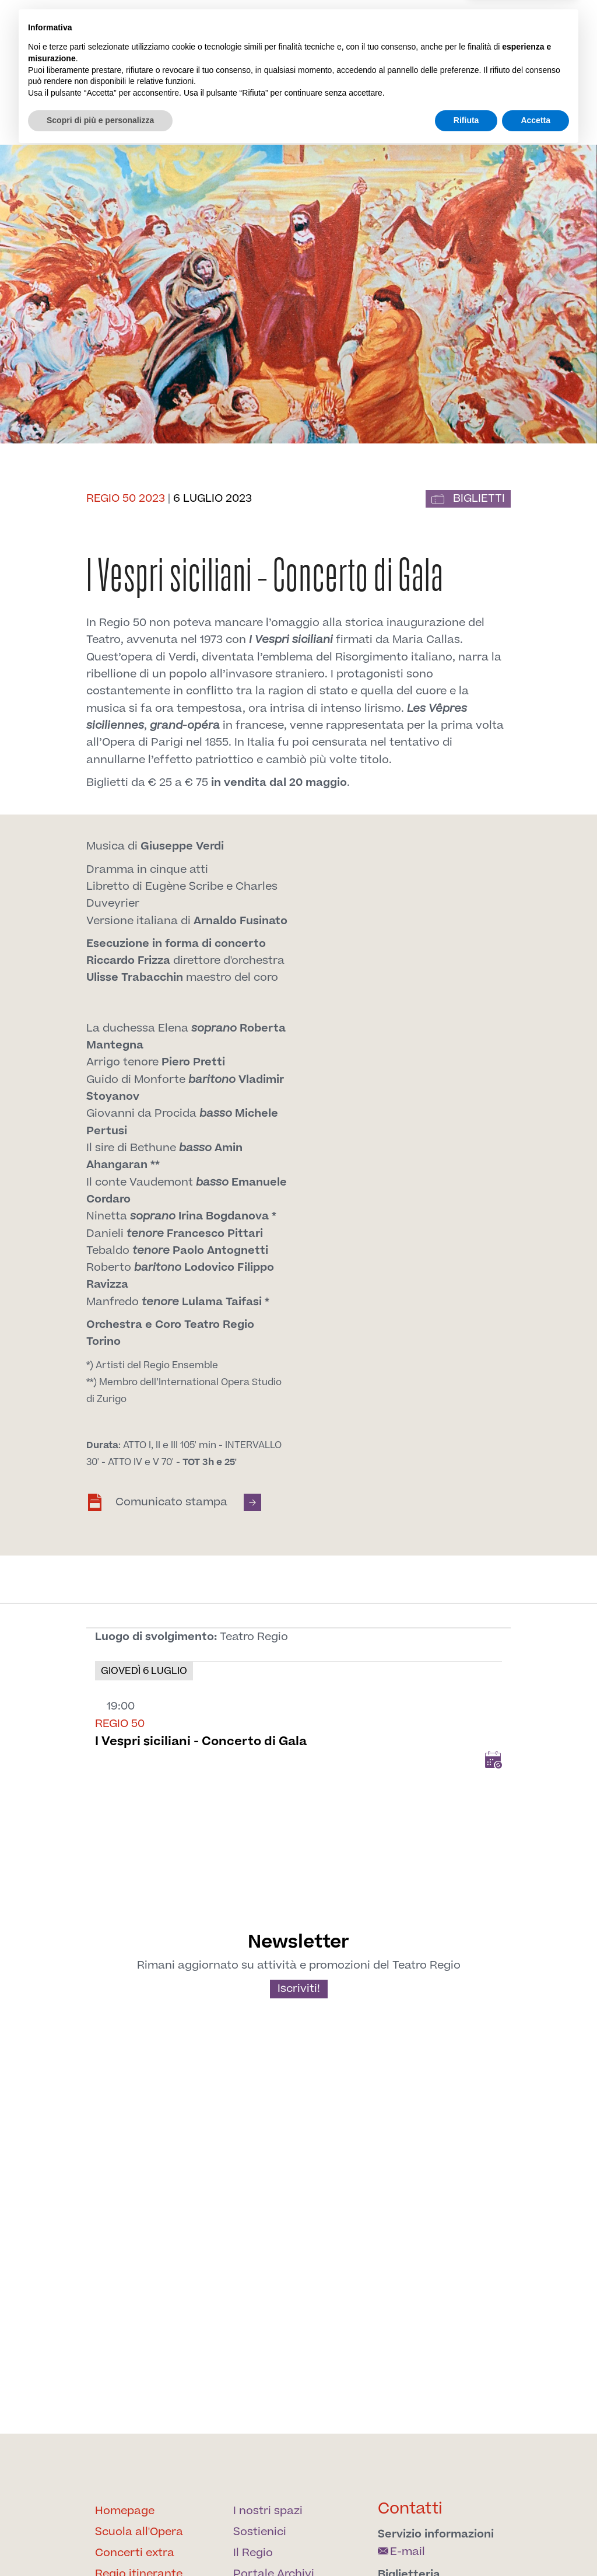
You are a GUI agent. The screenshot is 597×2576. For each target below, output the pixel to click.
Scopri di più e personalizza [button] (100, 2544)
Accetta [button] (535, 2544)
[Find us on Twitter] (365, 64)
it (465, 31)
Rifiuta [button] (466, 2544)
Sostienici (462, 94)
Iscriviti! (299, 1989)
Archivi (517, 94)
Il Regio (172, 101)
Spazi (412, 94)
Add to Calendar (493, 1759)
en (483, 31)
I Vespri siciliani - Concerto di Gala (201, 1741)
